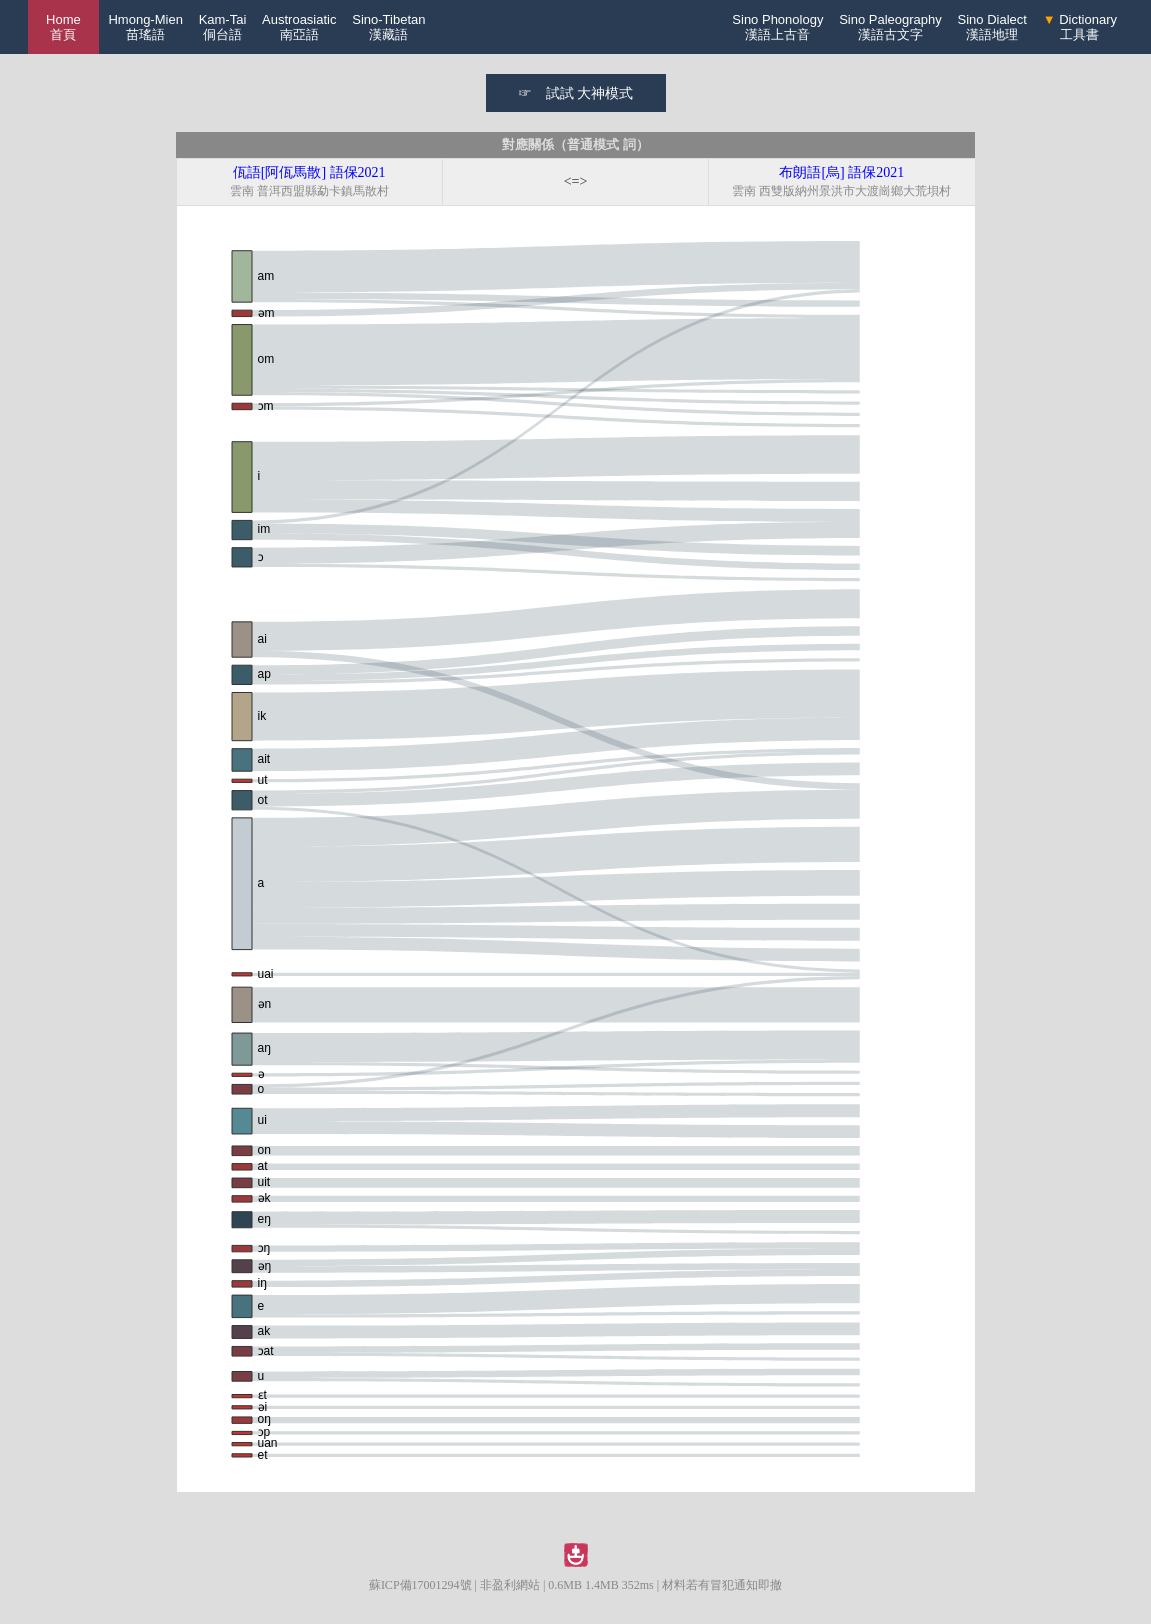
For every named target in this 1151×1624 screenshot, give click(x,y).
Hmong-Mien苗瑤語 (145, 27)
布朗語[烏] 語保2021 (841, 172)
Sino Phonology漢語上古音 (777, 27)
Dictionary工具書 (1080, 27)
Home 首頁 (63, 27)
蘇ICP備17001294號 (420, 1585)
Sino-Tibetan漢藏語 (388, 27)
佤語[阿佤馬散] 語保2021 (309, 172)
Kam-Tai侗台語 (223, 27)
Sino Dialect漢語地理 (992, 27)
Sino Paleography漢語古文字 (890, 27)
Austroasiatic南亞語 (299, 27)
